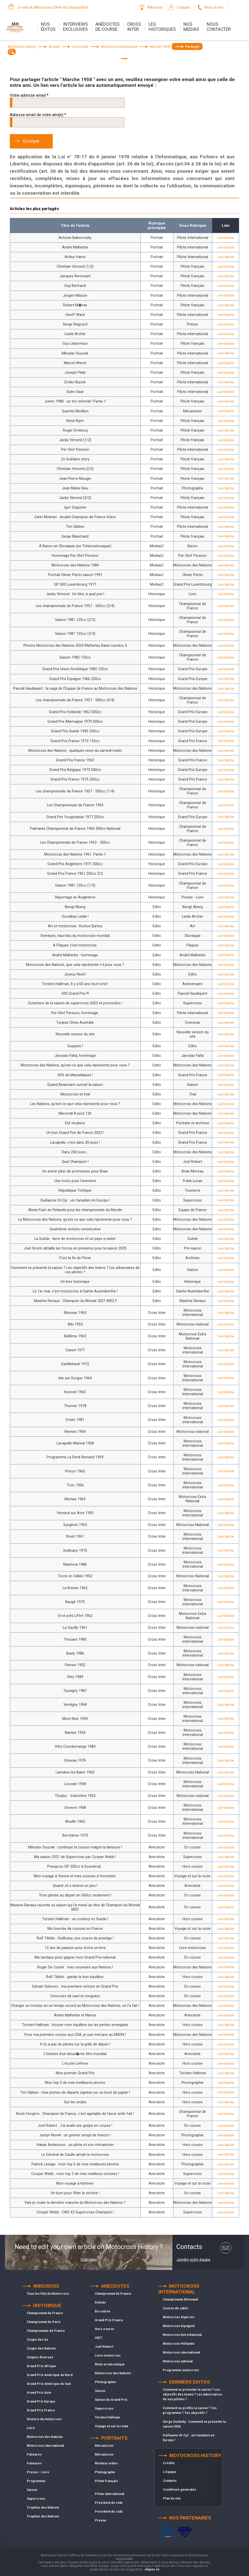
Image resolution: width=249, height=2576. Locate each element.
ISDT (98, 2338)
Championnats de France (46, 2331)
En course (102, 2311)
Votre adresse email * (29, 95)
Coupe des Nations (41, 2348)
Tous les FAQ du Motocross (48, 2293)
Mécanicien (104, 2445)
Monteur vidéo (106, 2463)
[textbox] (12, 52)
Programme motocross (181, 2370)
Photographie (105, 2382)
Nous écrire (213, 7)
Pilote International (109, 2494)
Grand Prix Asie (39, 2392)
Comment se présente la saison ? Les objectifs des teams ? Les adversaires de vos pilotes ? (192, 2394)
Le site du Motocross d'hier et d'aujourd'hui (53, 7)
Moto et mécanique (110, 2364)
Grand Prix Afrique (41, 2366)
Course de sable (175, 2308)
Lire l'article (225, 238)
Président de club (109, 2503)
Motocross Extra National (182, 2335)
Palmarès (34, 2454)
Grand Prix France (41, 2410)
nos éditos (48, 27)
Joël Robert (104, 2346)
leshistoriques (162, 27)
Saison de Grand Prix (111, 2400)
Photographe (105, 2472)
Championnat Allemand (180, 2299)
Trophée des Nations (43, 2507)
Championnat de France (45, 2313)
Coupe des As (37, 2339)
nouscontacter (219, 27)
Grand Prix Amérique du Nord (50, 2375)
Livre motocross (108, 2355)
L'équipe (183, 7)
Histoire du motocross (44, 2419)
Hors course (104, 2329)
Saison (32, 2490)
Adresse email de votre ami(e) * (38, 114)
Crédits (169, 2463)
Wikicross (155, 7)
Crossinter (134, 27)
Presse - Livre (38, 2472)
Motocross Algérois (178, 2317)
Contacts (170, 2481)
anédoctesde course (107, 27)
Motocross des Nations (45, 2437)
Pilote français (106, 2481)
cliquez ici (152, 2569)
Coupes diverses (40, 2357)
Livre (31, 2428)
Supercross (36, 2498)
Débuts (100, 2302)
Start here (88, 2259)
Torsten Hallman (107, 2417)
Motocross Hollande (179, 2343)
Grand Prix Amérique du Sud (49, 2384)
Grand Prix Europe (41, 2401)
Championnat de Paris (44, 2322)
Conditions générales (179, 2489)
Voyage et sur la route (111, 2426)
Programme (36, 2481)
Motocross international (45, 2445)
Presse (100, 2520)
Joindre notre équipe (193, 2259)
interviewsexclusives (75, 27)
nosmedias (191, 27)
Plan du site (172, 2498)
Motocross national (178, 2361)
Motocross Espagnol (179, 2326)
